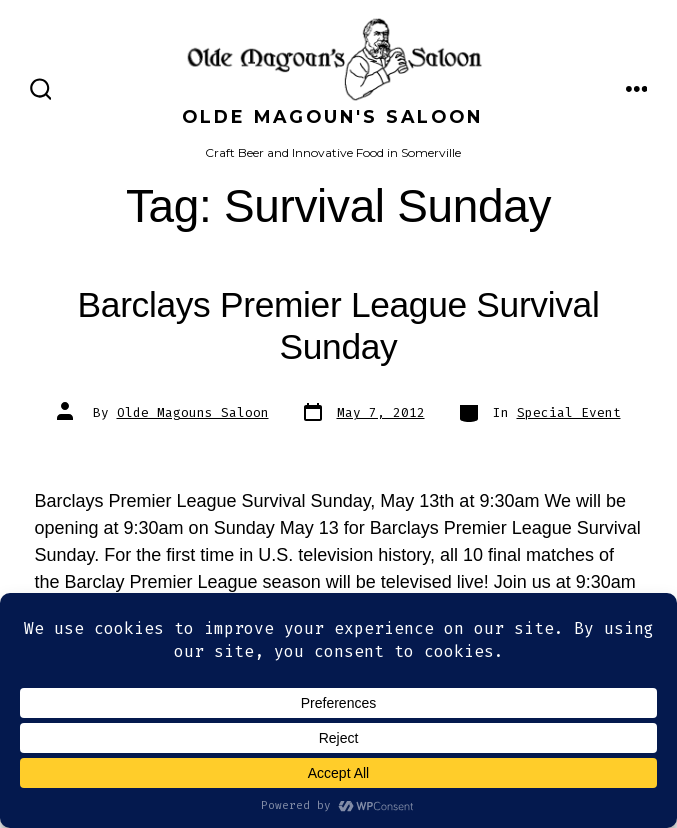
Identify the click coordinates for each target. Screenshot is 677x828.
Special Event (569, 412)
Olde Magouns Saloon (193, 412)
